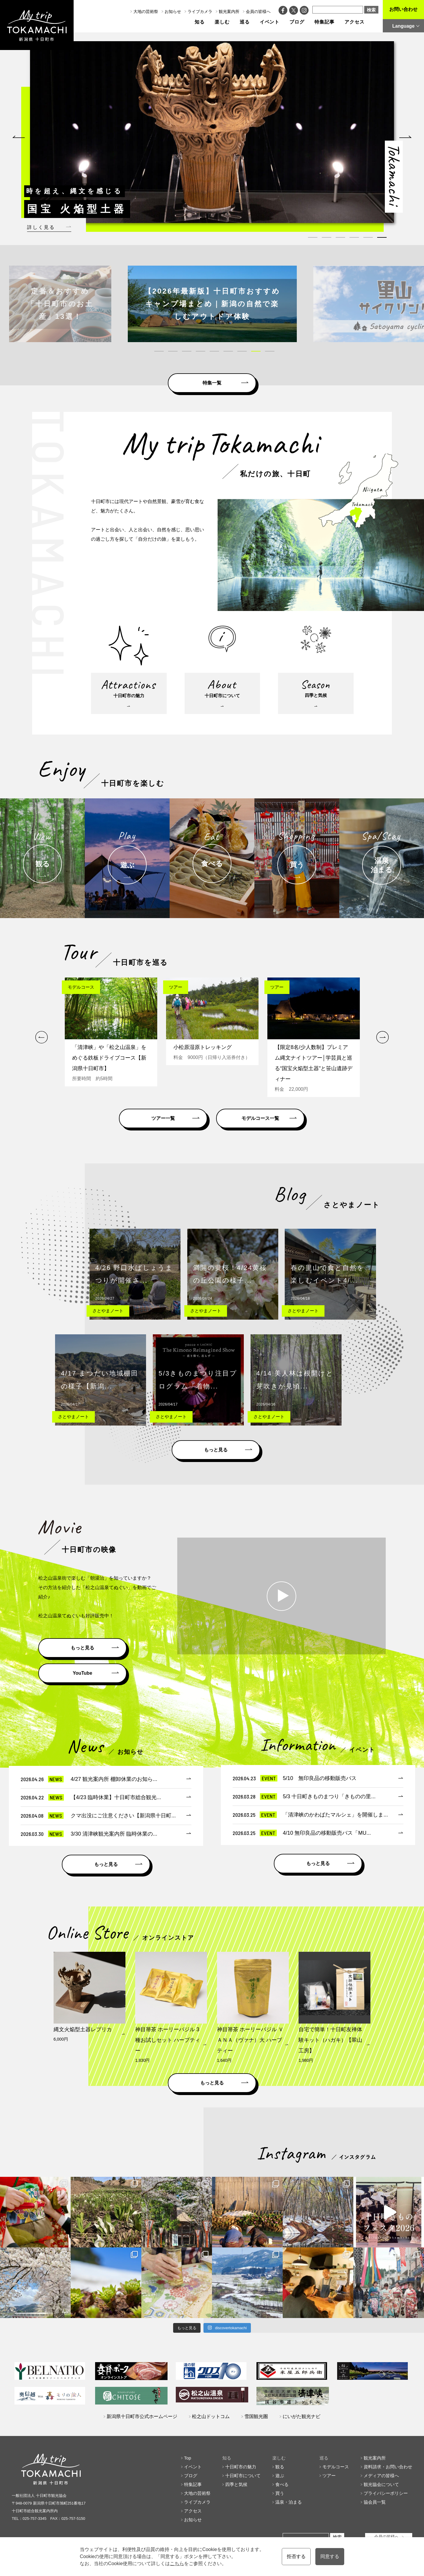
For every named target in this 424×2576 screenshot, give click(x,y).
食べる (282, 2484)
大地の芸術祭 (145, 11)
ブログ (296, 21)
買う (279, 2493)
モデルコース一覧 (260, 1118)
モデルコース (335, 2466)
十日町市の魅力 (240, 2466)
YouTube (82, 1673)
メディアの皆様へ (381, 2475)
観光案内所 (229, 11)
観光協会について (381, 2484)
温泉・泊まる (288, 2502)
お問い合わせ (403, 9)
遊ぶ (279, 2475)
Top (187, 2457)
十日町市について (243, 2475)
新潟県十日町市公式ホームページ (142, 2416)
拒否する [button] (296, 2556)
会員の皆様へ (258, 11)
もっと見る (216, 1449)
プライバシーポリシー (386, 2493)
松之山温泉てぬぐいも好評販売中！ (76, 1615)
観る (279, 2466)
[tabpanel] (208, 132)
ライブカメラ (200, 11)
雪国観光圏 (256, 2416)
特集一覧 (212, 382)
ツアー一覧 (163, 1118)
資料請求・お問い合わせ (388, 2466)
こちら (177, 2563)
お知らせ (173, 11)
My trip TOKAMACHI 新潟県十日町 (37, 25)
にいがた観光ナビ (301, 2416)
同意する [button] (329, 2556)
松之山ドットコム (211, 2416)
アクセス (354, 21)
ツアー (329, 2475)
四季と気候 (236, 2484)
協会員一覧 (375, 2502)
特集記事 (324, 21)
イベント (270, 21)
